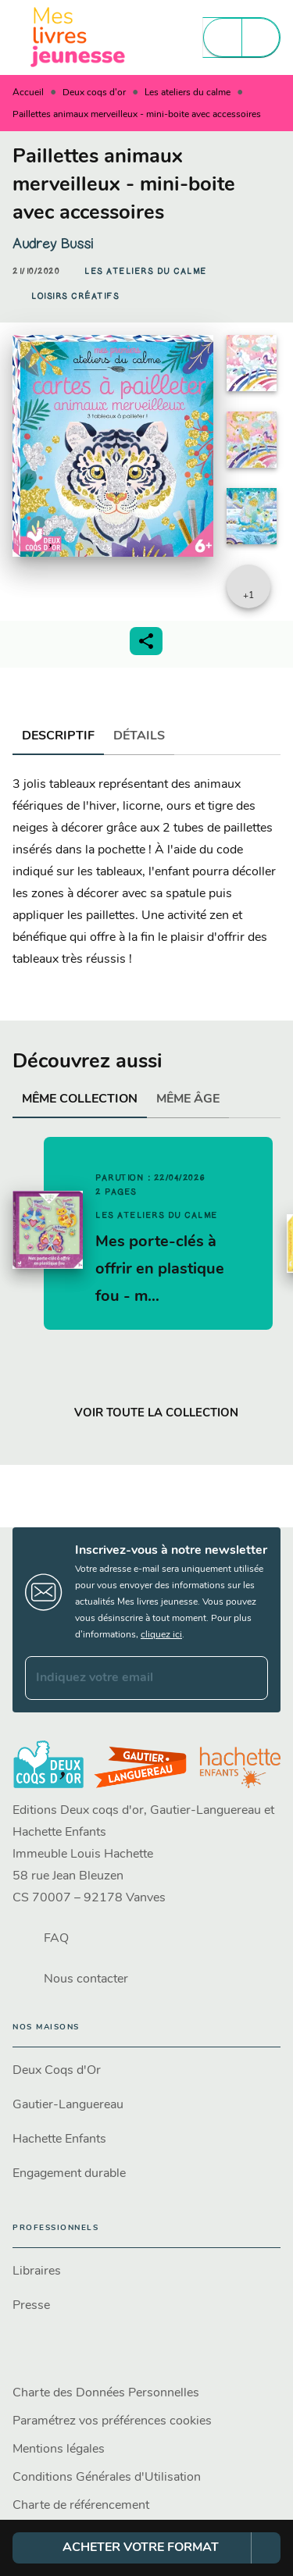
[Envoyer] (249, 1678)
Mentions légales (59, 2449)
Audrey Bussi (53, 243)
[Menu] (241, 37)
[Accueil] (78, 37)
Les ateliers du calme (187, 93)
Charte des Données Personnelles (106, 2393)
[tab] (58, 736)
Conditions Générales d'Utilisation (107, 2477)
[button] (145, 272)
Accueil (28, 93)
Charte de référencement (81, 2505)
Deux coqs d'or (94, 93)
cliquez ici (161, 1635)
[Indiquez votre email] (127, 1678)
